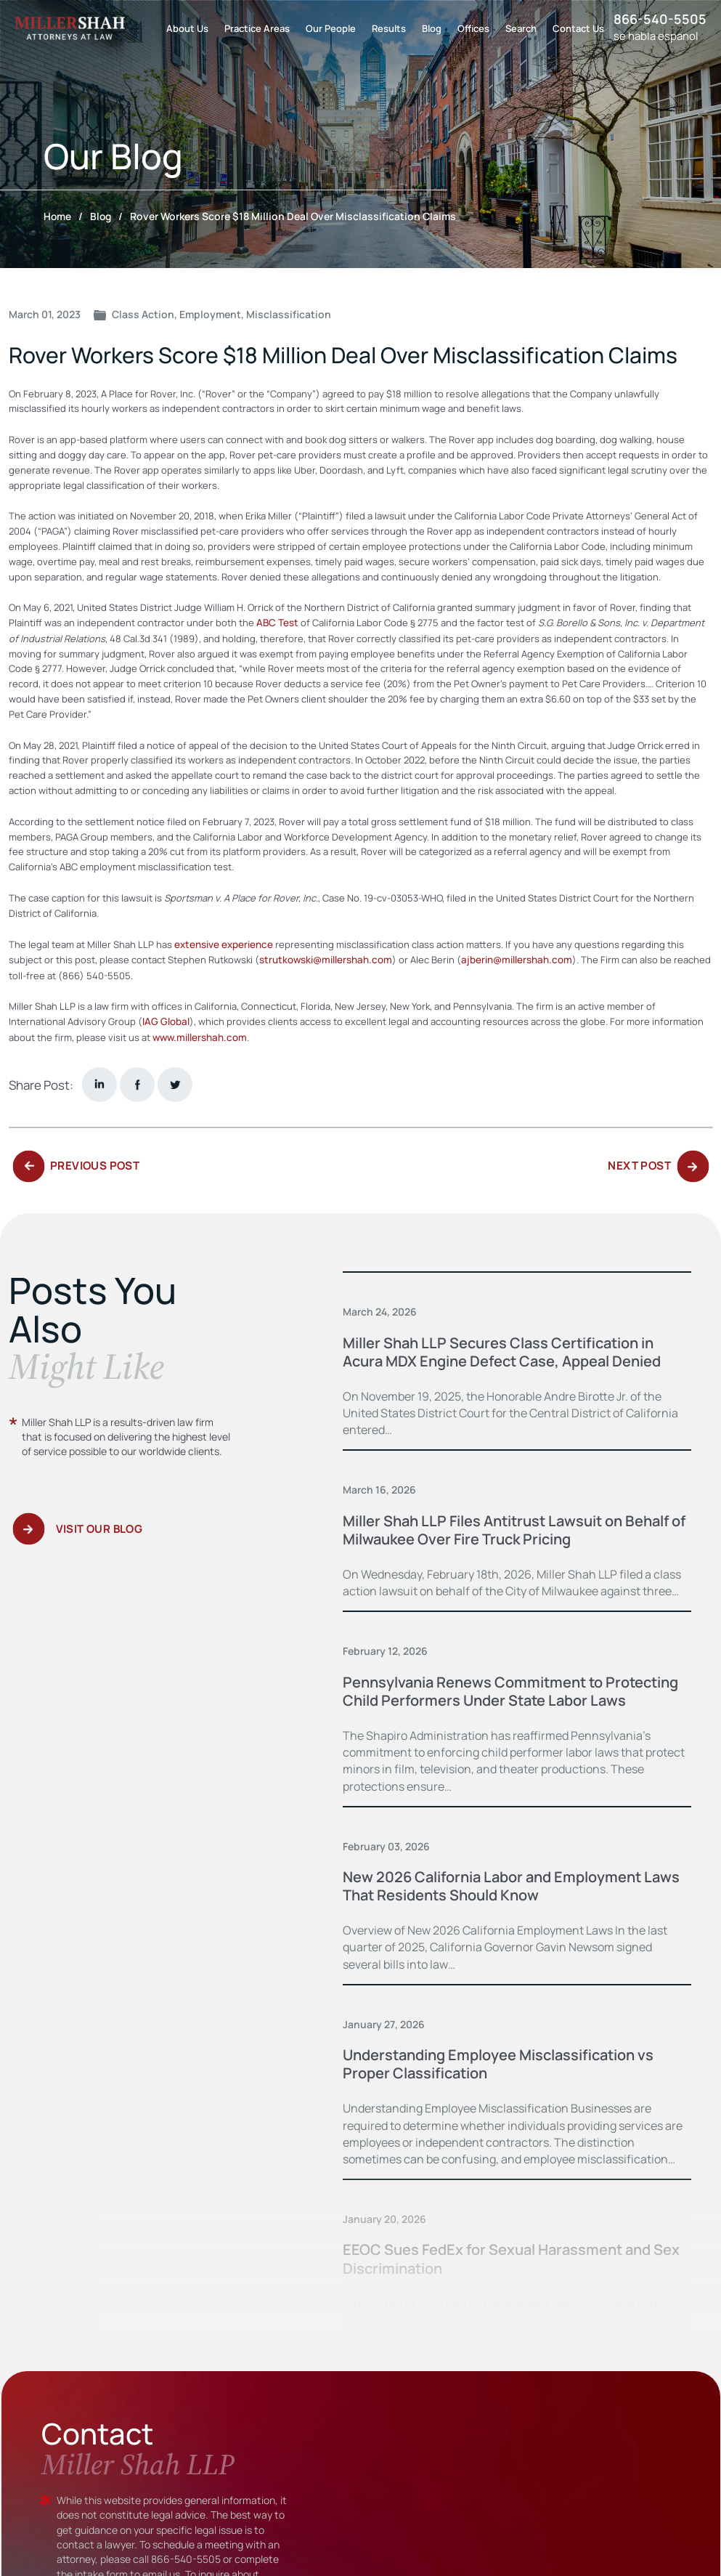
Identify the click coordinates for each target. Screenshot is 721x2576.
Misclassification (288, 314)
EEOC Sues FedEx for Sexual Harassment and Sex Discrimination (505, 2274)
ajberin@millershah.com (510, 958)
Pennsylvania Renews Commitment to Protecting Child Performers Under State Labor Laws (513, 1697)
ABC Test (276, 622)
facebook (137, 1082)
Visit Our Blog (99, 1534)
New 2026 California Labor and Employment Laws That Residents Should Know (502, 1901)
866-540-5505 (660, 19)
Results (389, 28)
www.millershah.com (198, 1035)
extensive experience (223, 943)
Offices (473, 28)
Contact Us (578, 28)
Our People (331, 28)
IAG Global (164, 1019)
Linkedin (99, 1082)
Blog (431, 28)
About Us (187, 28)
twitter (175, 1082)
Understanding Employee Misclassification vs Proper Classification (509, 2078)
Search (521, 28)
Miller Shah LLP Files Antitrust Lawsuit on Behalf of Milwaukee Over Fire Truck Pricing (499, 1526)
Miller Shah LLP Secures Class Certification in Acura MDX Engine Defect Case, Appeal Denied (513, 1348)
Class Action (143, 314)
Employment (210, 314)
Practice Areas (257, 28)
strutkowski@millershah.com (323, 958)
